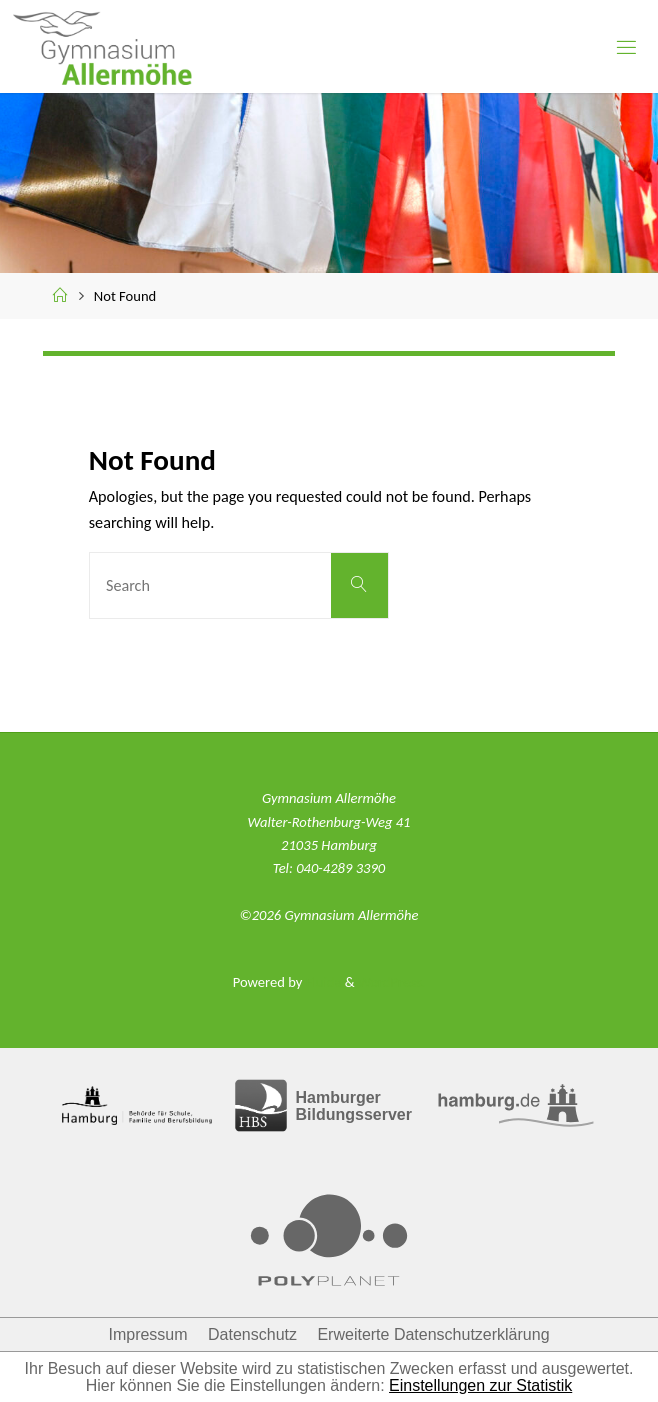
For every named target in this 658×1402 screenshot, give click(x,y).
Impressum (147, 1334)
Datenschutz (252, 1334)
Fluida (321, 982)
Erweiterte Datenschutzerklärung (433, 1334)
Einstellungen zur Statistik (480, 1385)
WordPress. (391, 982)
